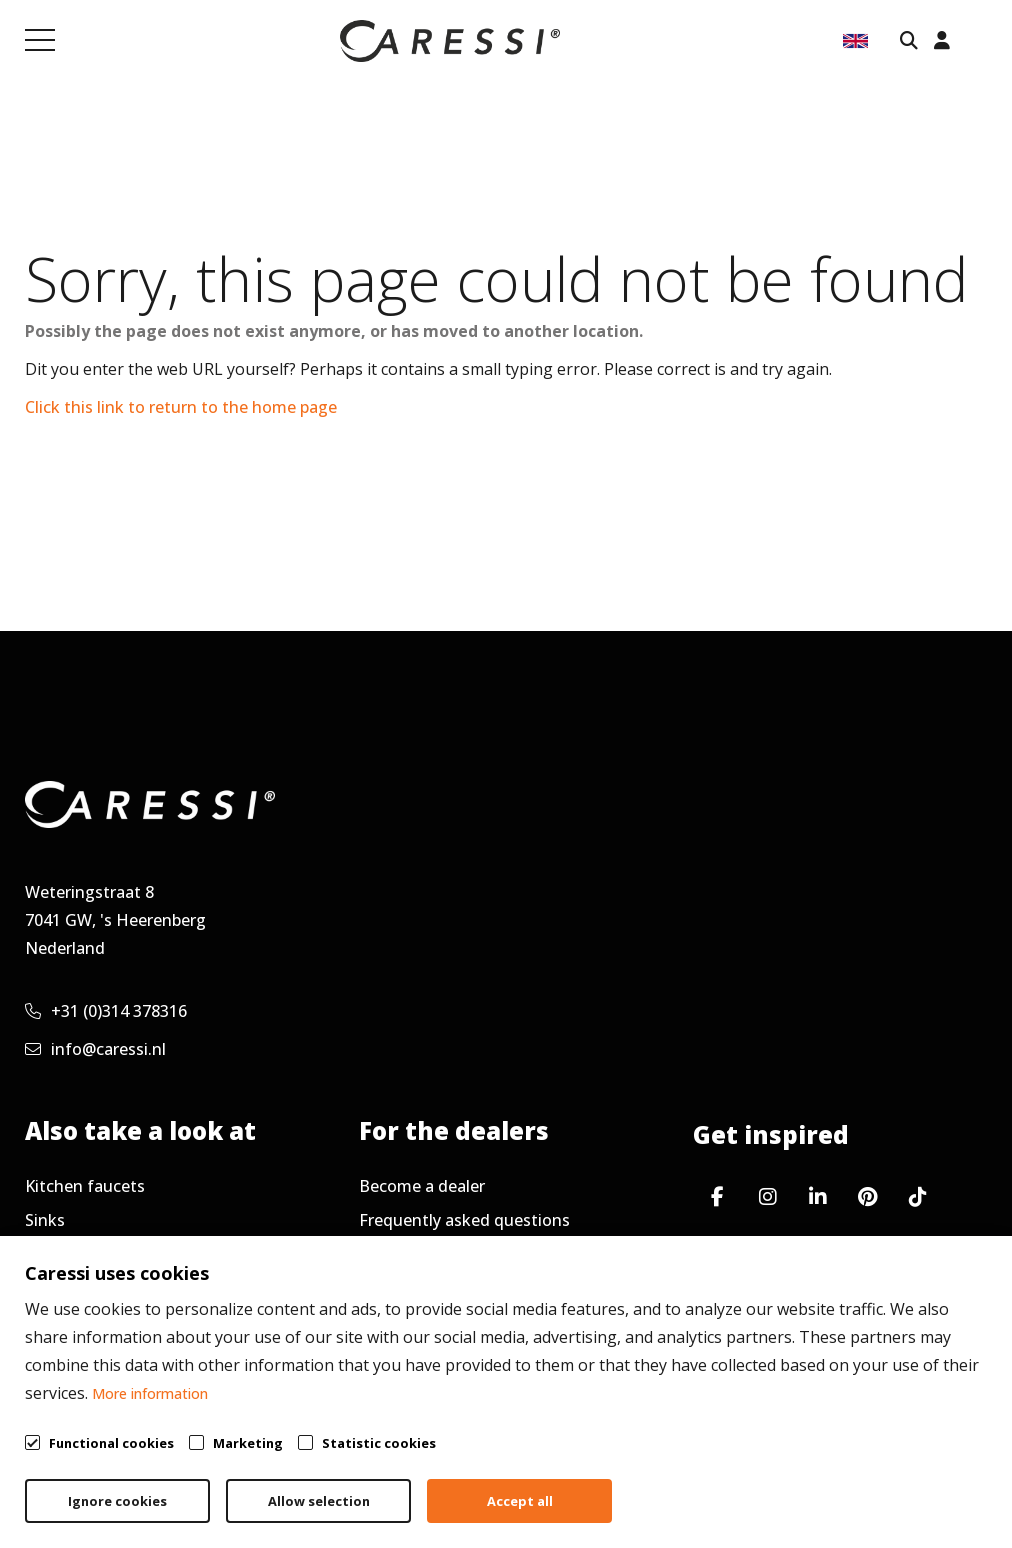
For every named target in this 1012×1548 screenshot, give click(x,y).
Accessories (69, 1254)
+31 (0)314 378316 (106, 1011)
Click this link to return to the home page (181, 407)
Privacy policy (738, 1484)
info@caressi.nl (95, 1049)
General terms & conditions (533, 1484)
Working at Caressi (96, 1288)
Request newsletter (434, 1288)
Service (385, 1254)
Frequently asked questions (464, 1220)
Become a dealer (422, 1186)
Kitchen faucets (85, 1186)
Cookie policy (887, 1484)
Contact (55, 1322)
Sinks (45, 1220)
